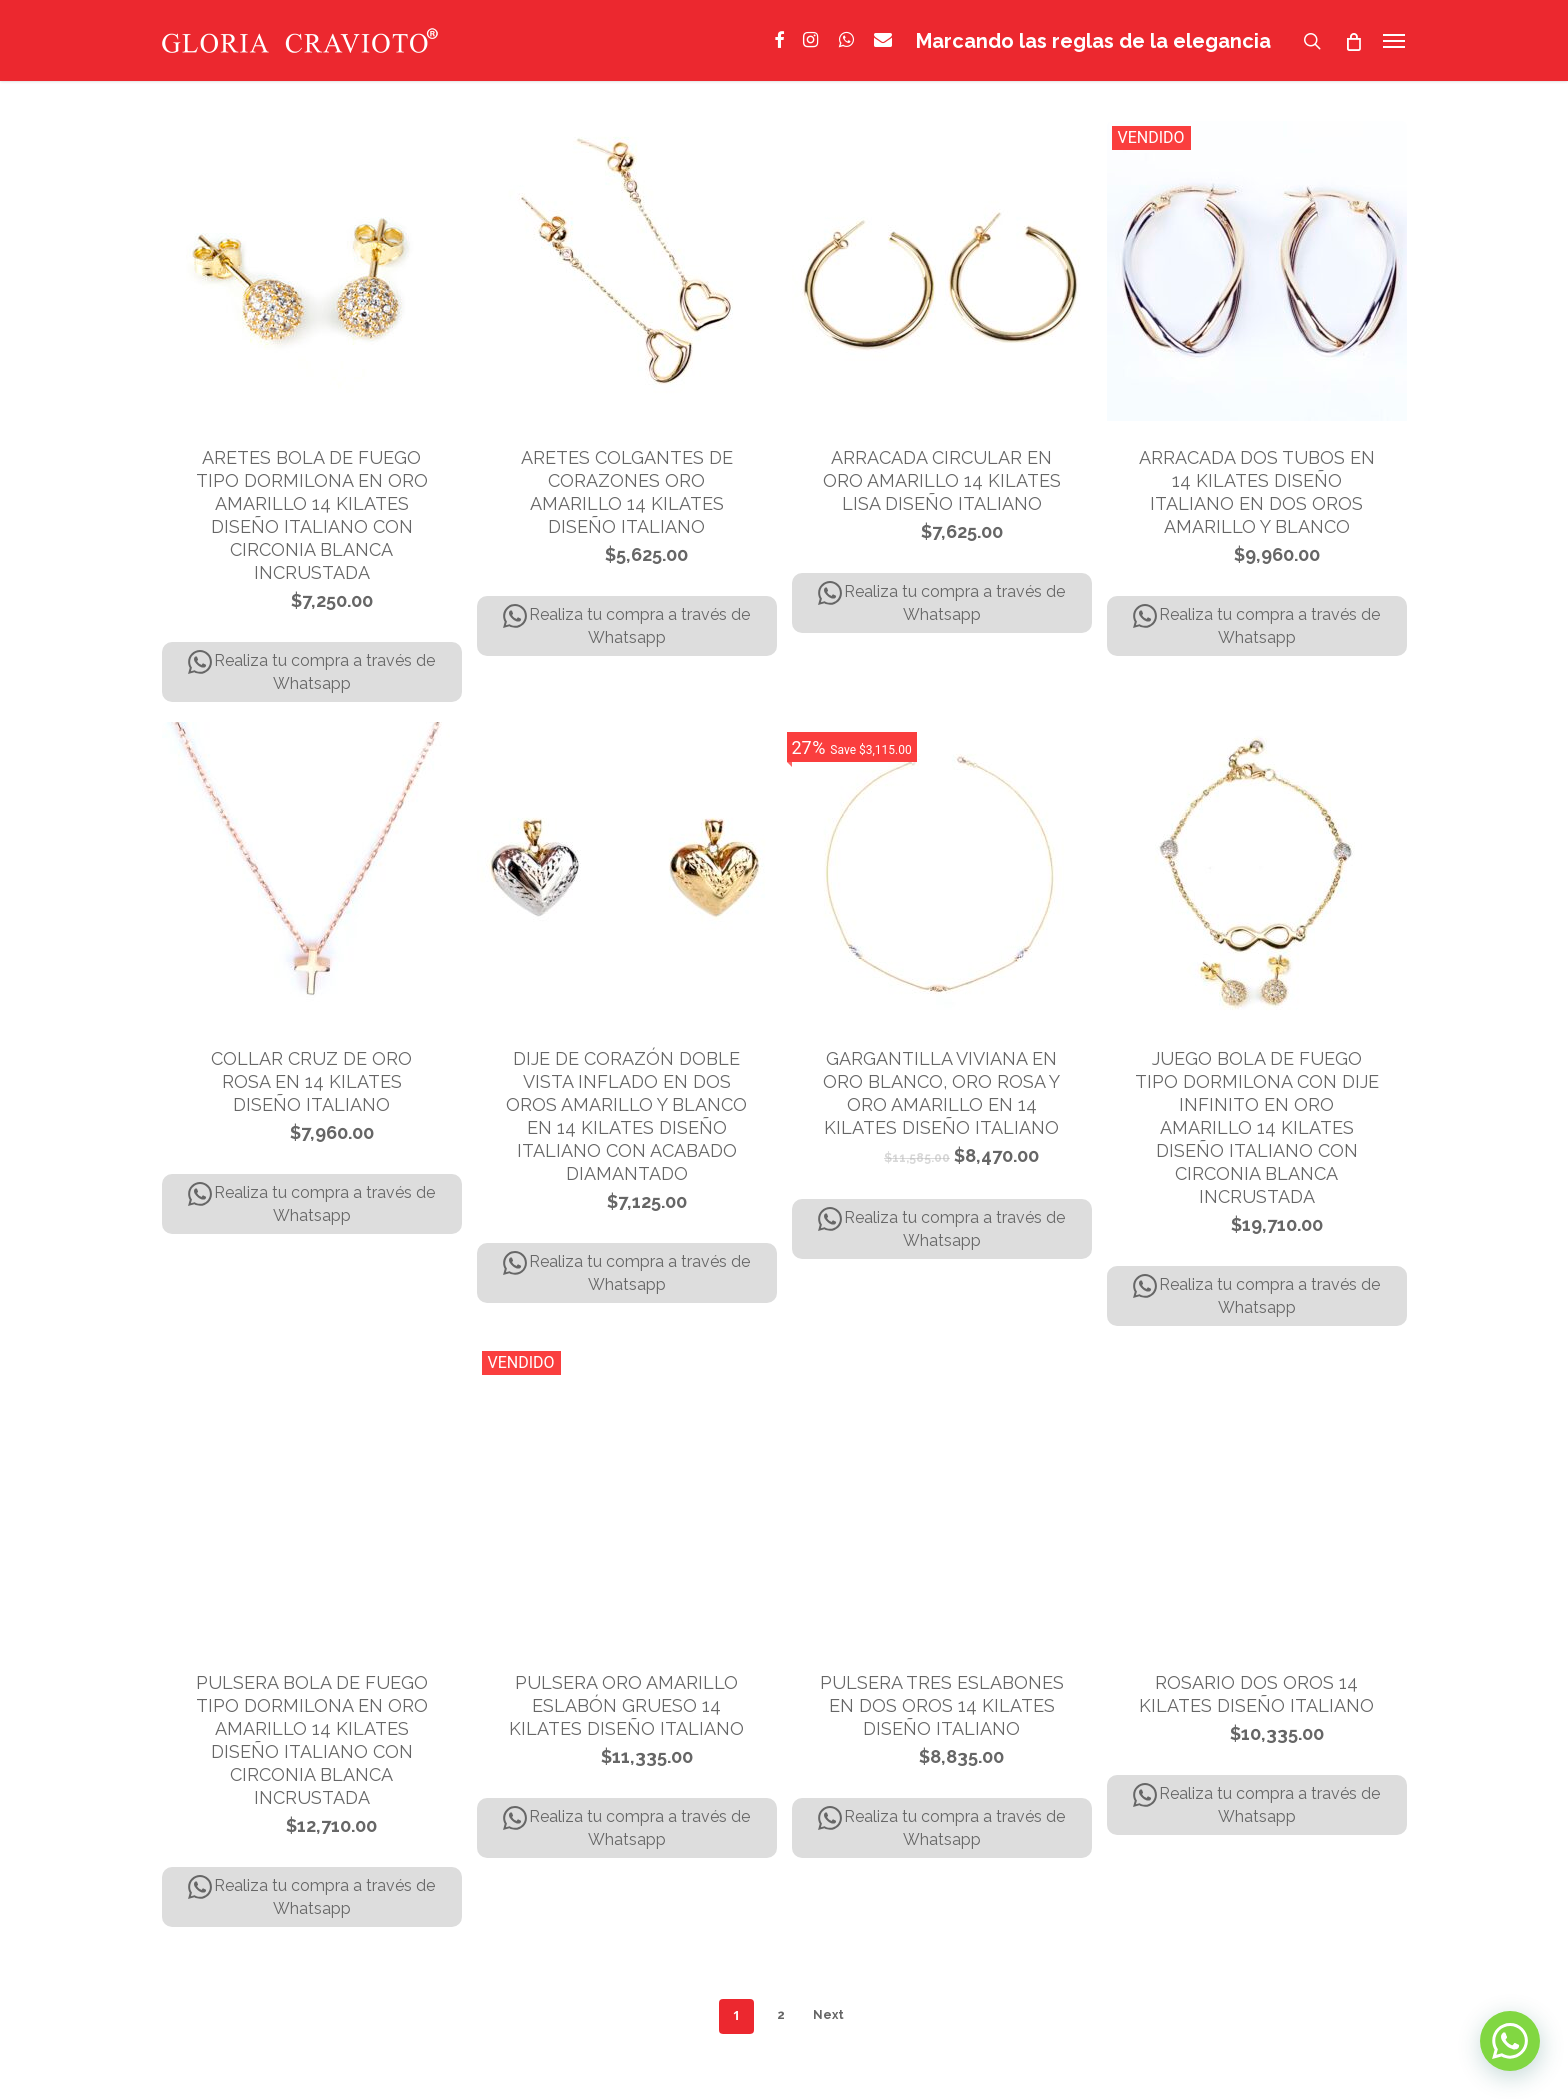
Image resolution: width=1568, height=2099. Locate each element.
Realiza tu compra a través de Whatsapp (311, 671)
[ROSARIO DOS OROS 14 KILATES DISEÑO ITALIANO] (1257, 1496)
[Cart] (1353, 41)
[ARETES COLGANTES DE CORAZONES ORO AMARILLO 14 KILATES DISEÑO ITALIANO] (627, 271)
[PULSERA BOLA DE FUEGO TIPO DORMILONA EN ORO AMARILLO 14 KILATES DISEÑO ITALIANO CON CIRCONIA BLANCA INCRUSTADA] (312, 1496)
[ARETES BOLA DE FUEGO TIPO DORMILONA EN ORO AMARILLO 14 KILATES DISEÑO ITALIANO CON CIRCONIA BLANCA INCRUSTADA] (312, 271)
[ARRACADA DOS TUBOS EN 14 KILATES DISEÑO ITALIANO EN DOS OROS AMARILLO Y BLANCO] (1257, 271)
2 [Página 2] (781, 2015)
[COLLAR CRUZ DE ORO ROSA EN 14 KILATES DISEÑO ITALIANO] (312, 872)
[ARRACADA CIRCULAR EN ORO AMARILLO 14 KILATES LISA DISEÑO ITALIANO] (942, 271)
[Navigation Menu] (1395, 41)
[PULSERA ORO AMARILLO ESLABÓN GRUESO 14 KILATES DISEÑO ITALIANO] (627, 1496)
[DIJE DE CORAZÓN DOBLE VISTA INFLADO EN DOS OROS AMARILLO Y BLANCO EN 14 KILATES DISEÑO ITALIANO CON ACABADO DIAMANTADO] (627, 872)
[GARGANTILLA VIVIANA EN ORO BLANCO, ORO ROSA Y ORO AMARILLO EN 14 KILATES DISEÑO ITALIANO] (942, 872)
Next (828, 2015)
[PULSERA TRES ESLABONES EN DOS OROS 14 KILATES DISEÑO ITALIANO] (942, 1496)
